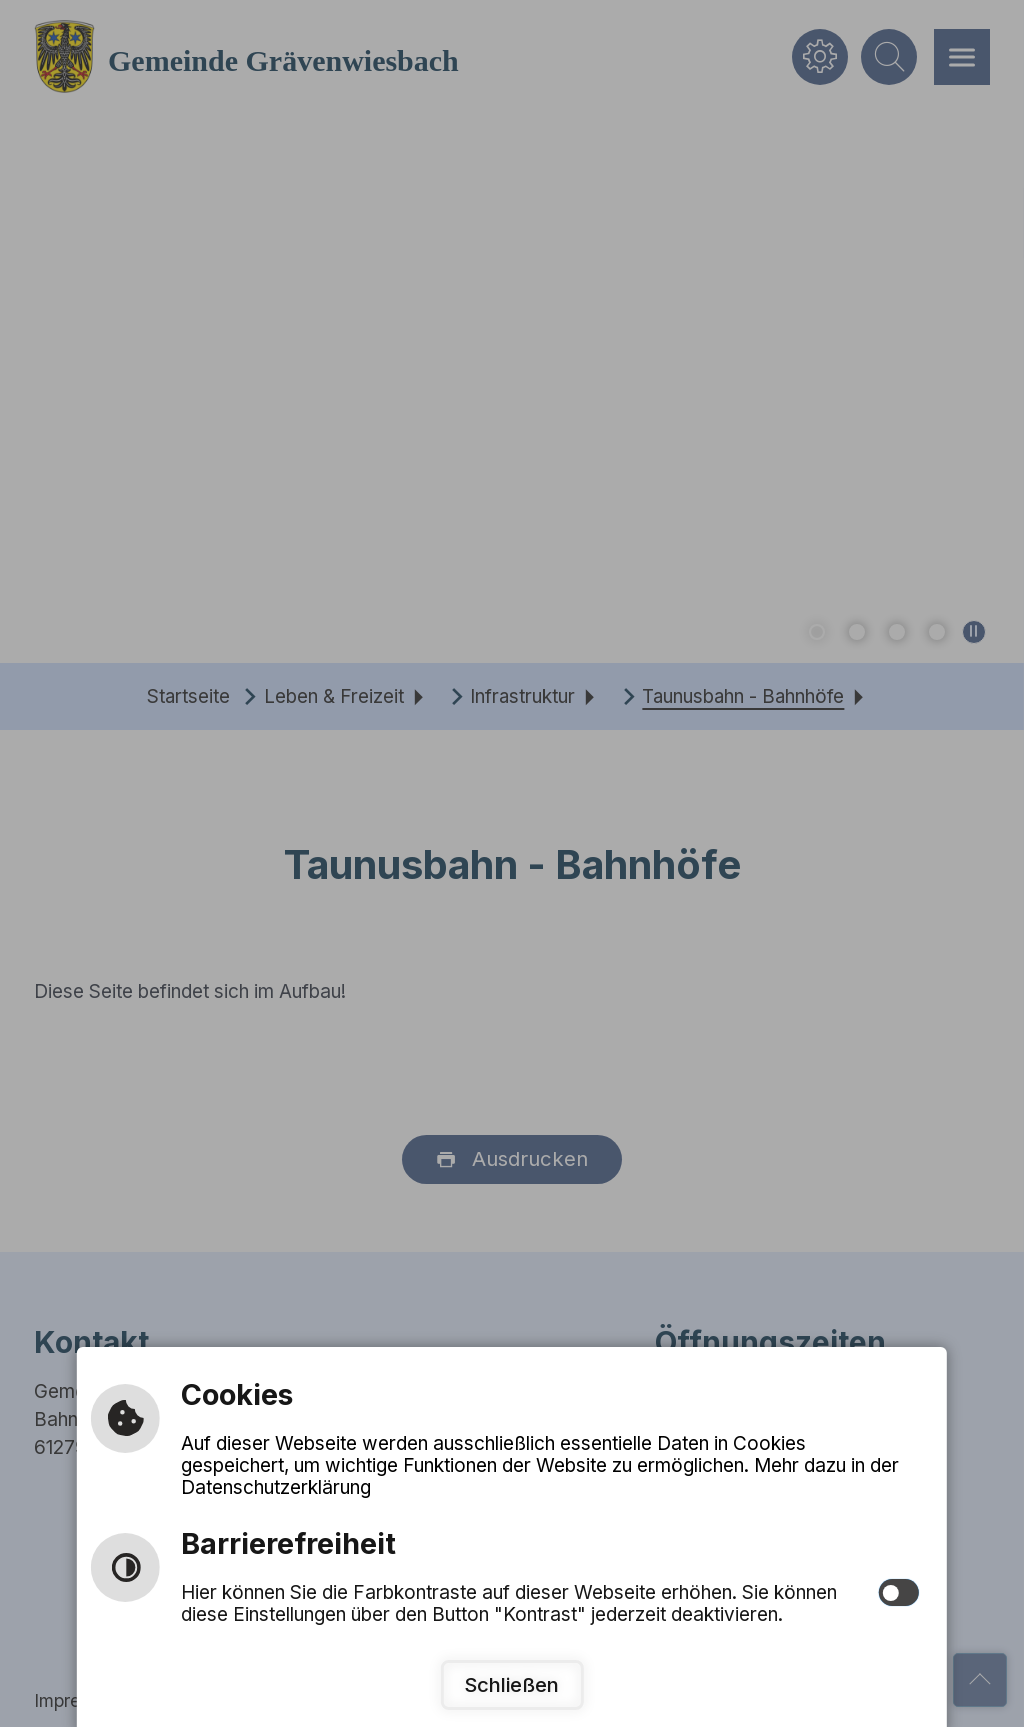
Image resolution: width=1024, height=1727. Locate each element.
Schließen (511, 1684)
